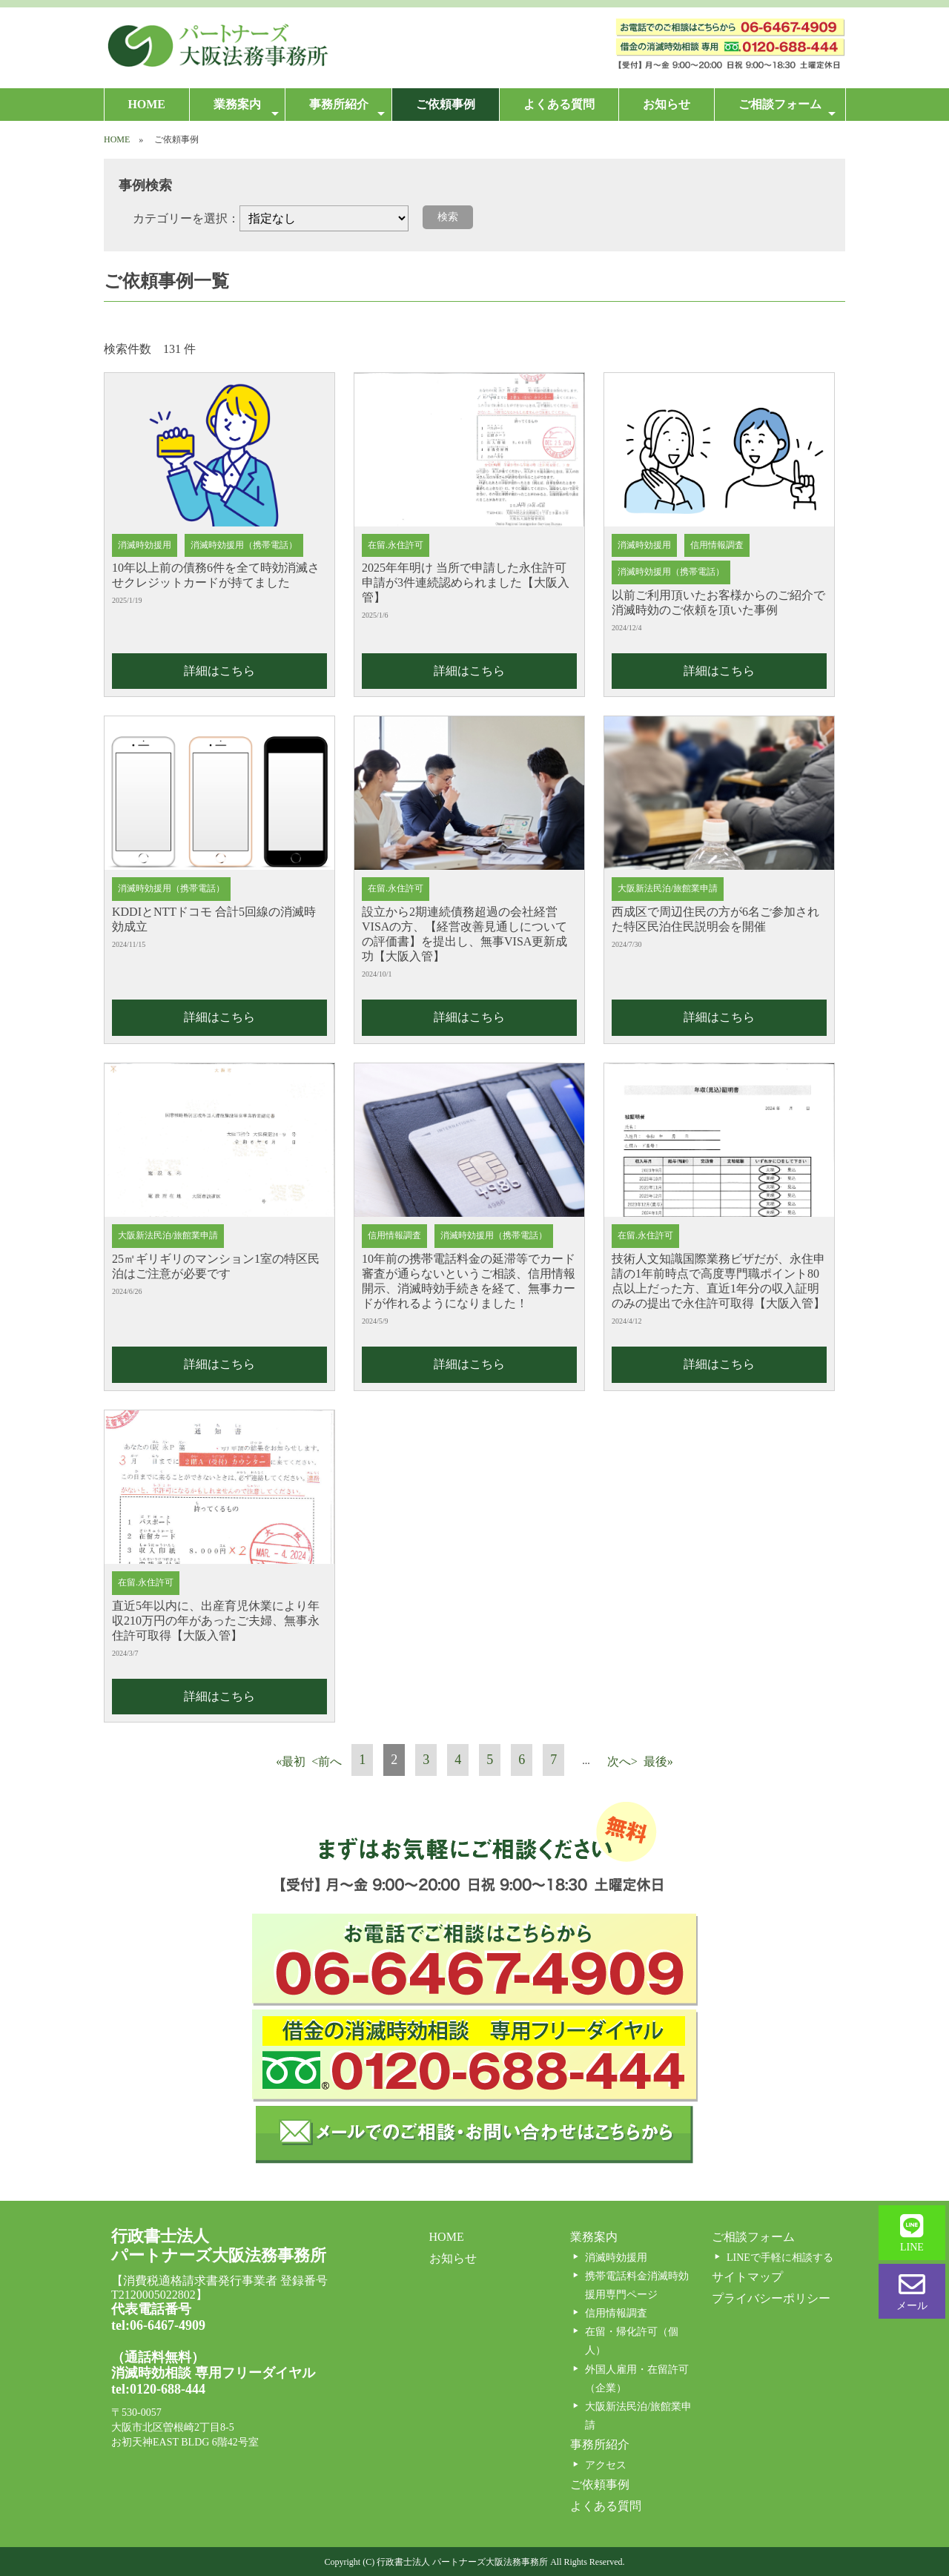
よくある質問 (559, 104)
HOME (146, 104)
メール (911, 2291)
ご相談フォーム (787, 108)
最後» (658, 1761)
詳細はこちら (219, 670)
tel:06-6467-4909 (158, 2325)
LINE (912, 2233)
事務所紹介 (347, 108)
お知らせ (666, 104)
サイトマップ (747, 2276)
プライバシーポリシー (771, 2298)
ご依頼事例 (445, 104)
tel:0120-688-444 (158, 2389)
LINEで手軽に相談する (780, 2257)
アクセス (605, 2465)
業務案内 (246, 108)
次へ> (622, 1761)
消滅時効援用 (616, 2257)
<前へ (326, 1761)
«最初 (290, 1761)
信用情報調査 (616, 2313)
